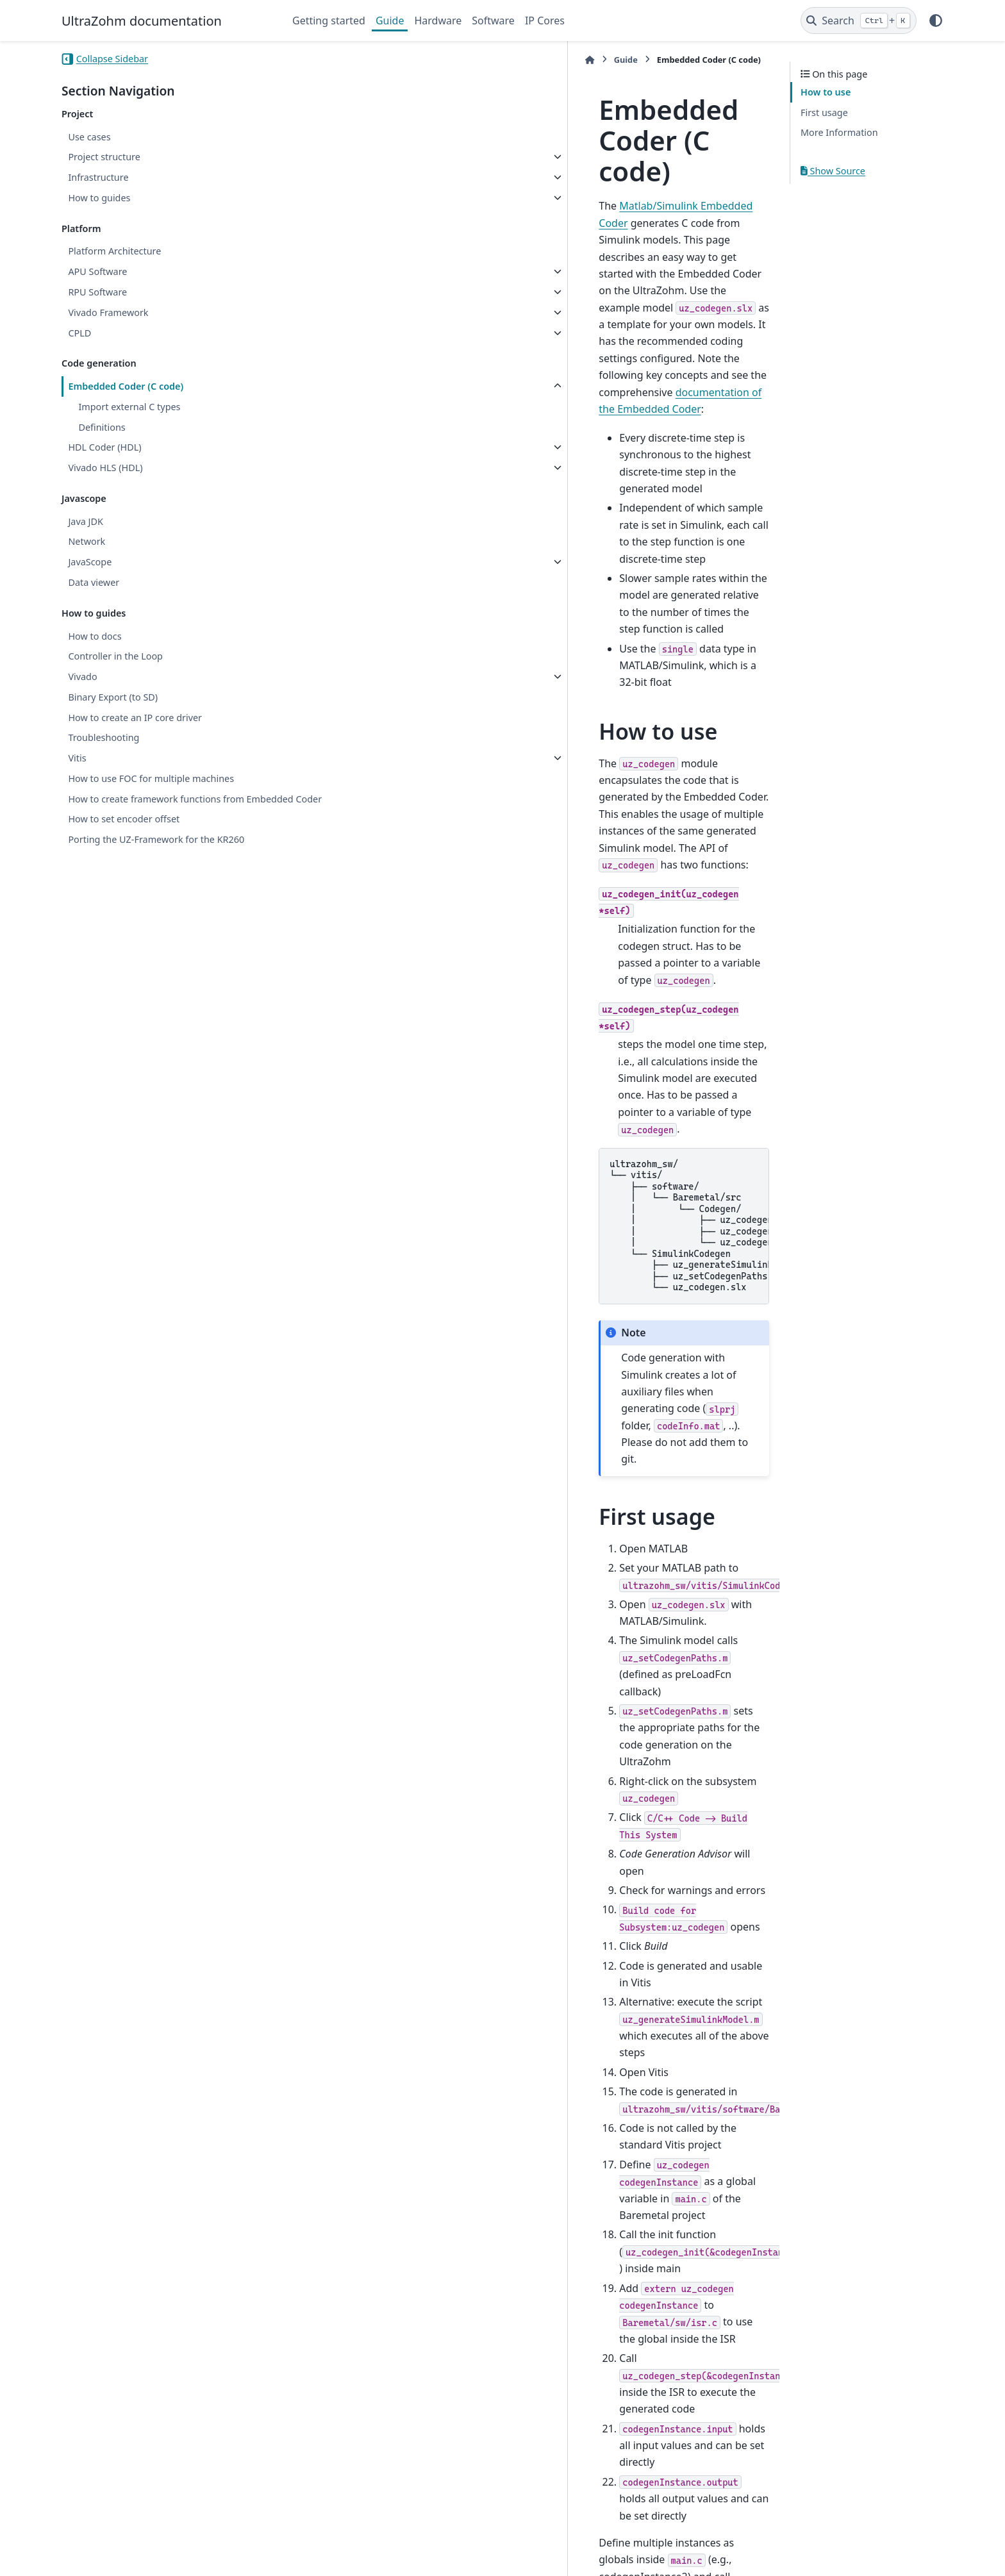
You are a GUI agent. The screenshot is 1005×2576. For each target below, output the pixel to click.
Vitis (77, 758)
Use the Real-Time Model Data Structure (424, 2373)
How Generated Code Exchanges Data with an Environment (470, 2412)
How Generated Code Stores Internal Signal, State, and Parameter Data (498, 2392)
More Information (839, 132)
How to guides (99, 198)
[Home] (298, 60)
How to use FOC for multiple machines (151, 778)
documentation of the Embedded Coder (403, 211)
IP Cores (545, 20)
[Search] (859, 20)
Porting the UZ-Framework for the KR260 (156, 855)
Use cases (89, 137)
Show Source (833, 171)
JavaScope (90, 562)
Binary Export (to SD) (113, 697)
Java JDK (85, 521)
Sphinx (147, 2557)
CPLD (79, 333)
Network (86, 541)
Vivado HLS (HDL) (105, 467)
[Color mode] (935, 20)
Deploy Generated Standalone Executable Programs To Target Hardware (501, 2354)
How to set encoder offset (123, 834)
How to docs (94, 636)
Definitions (101, 427)
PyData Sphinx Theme (856, 2546)
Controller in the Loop (115, 656)
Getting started (328, 20)
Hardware (437, 20)
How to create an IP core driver (135, 717)
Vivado (82, 676)
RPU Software (97, 292)
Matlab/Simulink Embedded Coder (410, 144)
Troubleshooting (103, 737)
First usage (824, 112)
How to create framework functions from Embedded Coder (156, 806)
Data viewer (93, 582)
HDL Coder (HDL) (104, 447)
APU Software (97, 271)
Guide (390, 20)
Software (493, 20)
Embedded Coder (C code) (125, 386)
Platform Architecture (114, 251)
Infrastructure (98, 177)
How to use (826, 92)
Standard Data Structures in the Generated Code (444, 2431)
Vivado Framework (108, 312)
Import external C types (129, 407)
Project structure (104, 157)
